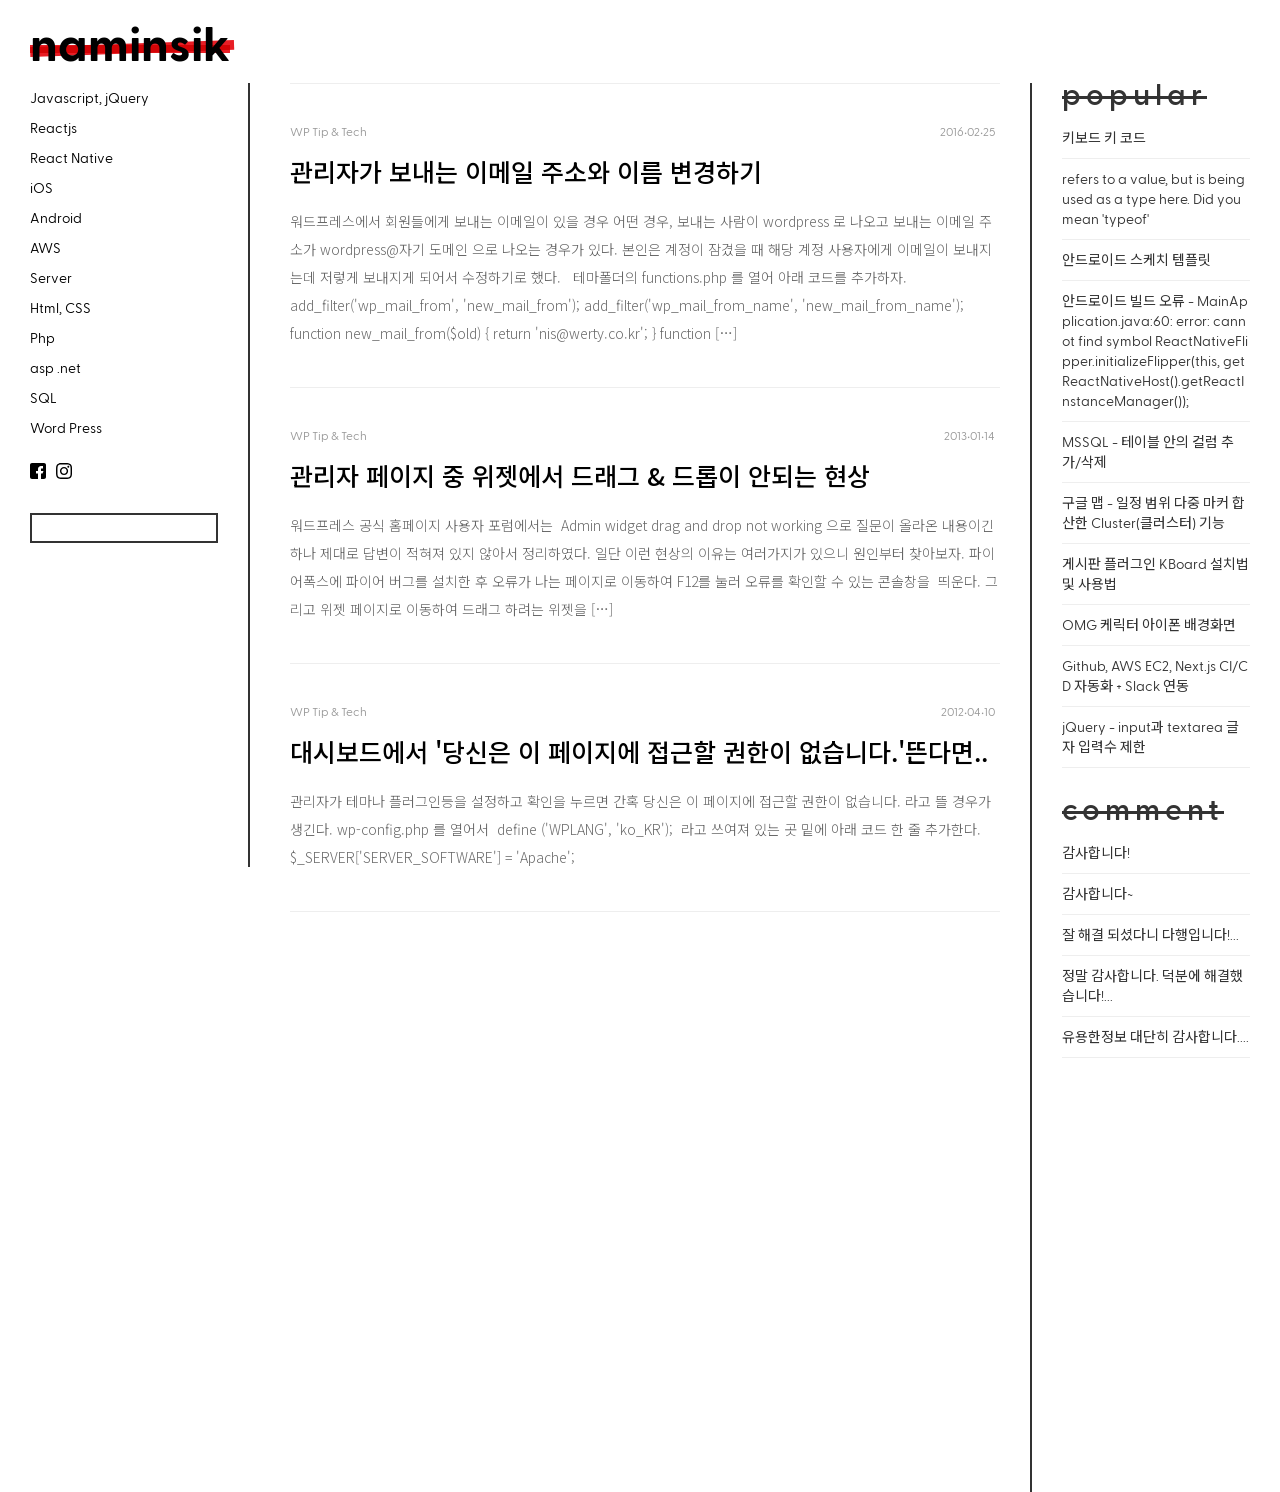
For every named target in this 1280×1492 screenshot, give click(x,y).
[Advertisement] (120, 718)
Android (56, 217)
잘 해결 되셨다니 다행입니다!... (1150, 934)
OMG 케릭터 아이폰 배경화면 (1149, 624)
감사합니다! (1096, 852)
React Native (71, 157)
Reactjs (53, 127)
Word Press (66, 427)
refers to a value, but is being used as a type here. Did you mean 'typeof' (1153, 198)
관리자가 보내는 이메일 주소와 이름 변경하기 (526, 171)
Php (42, 337)
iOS (41, 187)
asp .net (55, 367)
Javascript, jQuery (89, 97)
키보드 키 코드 (1104, 137)
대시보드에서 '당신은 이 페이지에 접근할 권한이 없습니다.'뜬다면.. (639, 751)
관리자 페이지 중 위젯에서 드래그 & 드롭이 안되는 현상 (580, 475)
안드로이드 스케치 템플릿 (1136, 259)
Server (51, 277)
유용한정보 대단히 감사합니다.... (1155, 1036)
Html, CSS (60, 307)
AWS (45, 247)
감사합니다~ (1097, 893)
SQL (43, 397)
